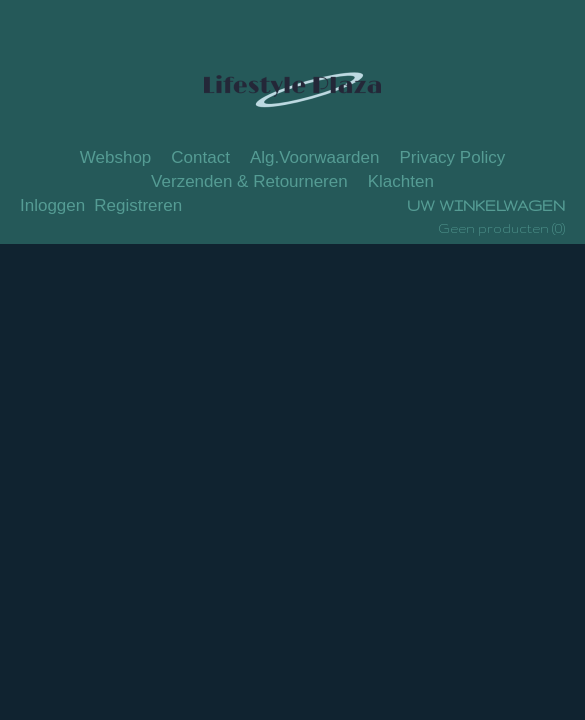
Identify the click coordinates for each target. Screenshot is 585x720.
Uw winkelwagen (486, 205)
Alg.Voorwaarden (314, 157)
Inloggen (52, 205)
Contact (200, 157)
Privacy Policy (452, 157)
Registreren (138, 205)
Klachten (401, 181)
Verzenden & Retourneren (249, 181)
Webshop (116, 157)
